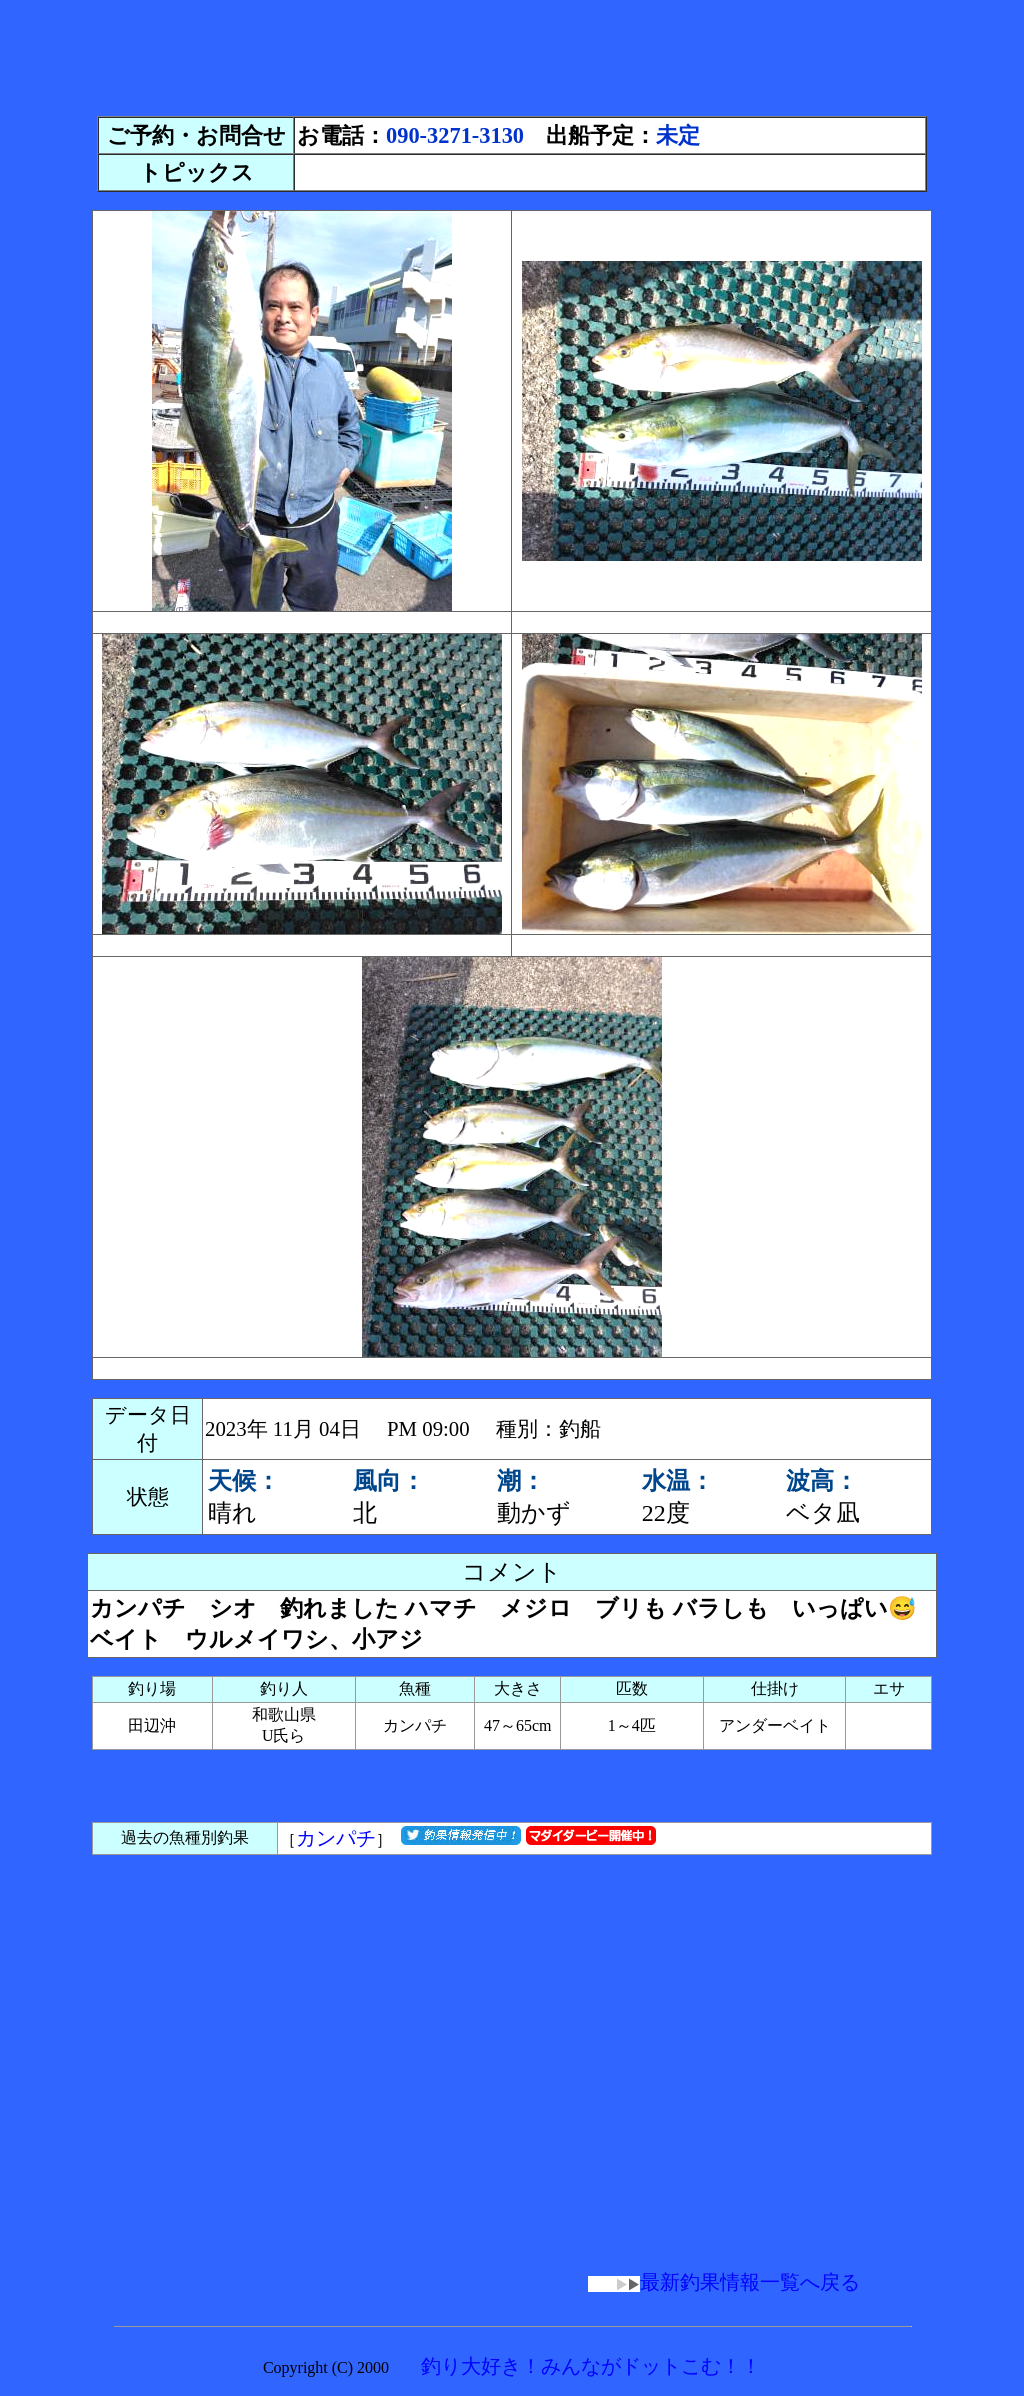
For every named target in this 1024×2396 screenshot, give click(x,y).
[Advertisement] (512, 53)
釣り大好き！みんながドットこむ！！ (591, 2366)
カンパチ (336, 1838)
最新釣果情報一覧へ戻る (724, 2282)
